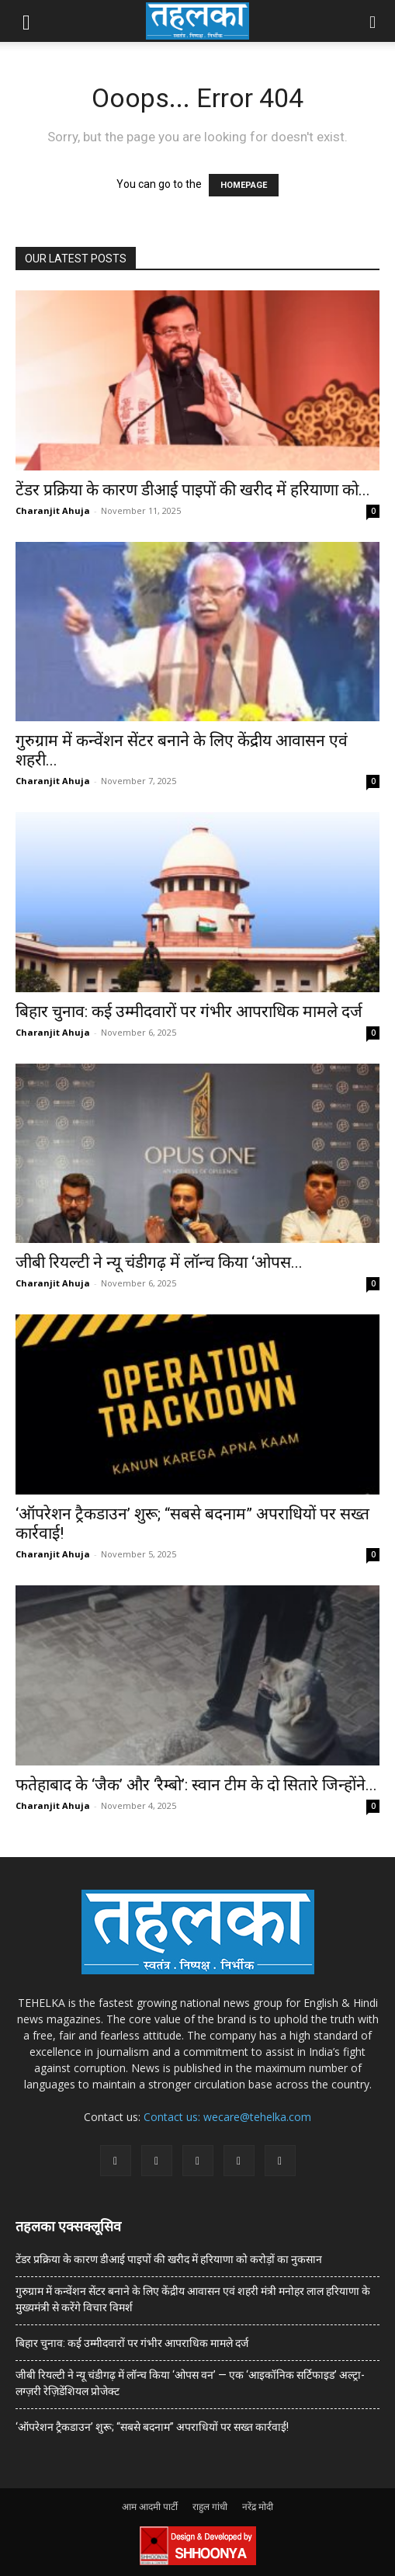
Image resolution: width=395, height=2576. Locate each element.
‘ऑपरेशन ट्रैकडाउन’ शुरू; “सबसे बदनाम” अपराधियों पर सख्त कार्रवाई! (152, 2427)
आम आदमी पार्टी (150, 2506)
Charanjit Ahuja (53, 510)
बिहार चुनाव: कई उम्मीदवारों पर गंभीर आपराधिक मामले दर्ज (189, 1011)
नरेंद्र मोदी (257, 2506)
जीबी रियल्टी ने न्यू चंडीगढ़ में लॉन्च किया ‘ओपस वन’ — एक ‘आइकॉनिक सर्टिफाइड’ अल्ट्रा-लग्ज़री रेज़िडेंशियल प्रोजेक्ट (190, 2383)
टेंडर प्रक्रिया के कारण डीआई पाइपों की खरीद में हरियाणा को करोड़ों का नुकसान (169, 2259)
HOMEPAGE (243, 185)
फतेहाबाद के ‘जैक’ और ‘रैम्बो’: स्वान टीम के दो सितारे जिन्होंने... (196, 1785)
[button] (26, 21)
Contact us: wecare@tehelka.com (227, 2116)
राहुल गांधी (209, 2506)
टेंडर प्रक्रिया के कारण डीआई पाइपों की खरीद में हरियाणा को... (193, 490)
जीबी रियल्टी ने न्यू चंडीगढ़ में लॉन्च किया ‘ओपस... (159, 1262)
